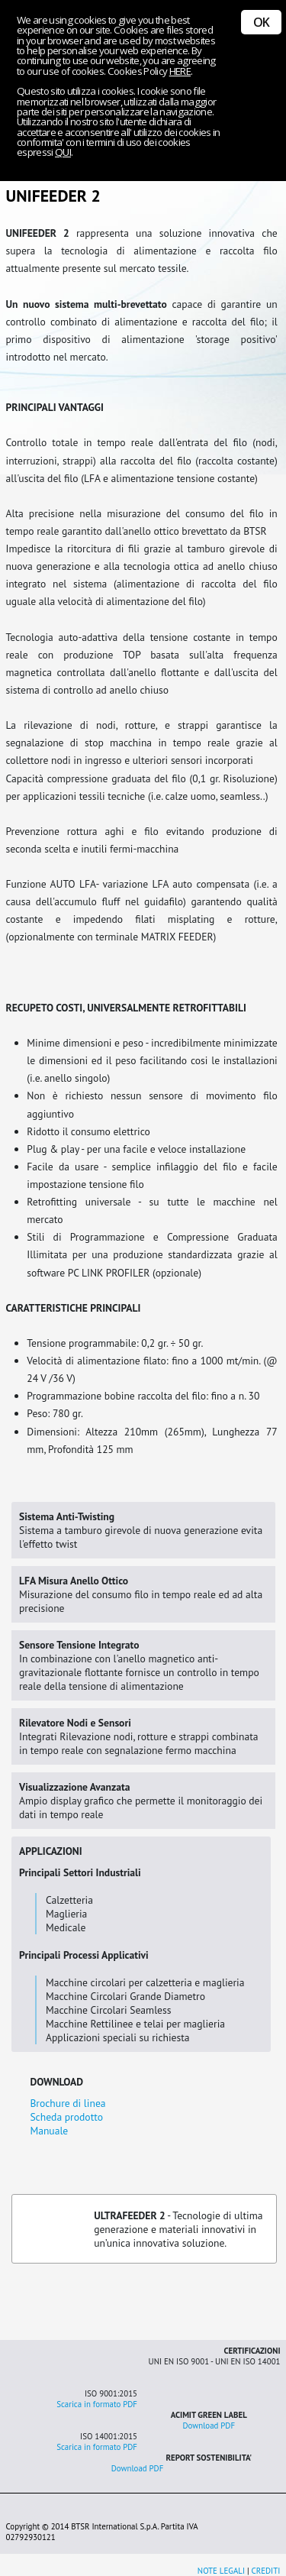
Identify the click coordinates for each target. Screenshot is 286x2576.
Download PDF (208, 2425)
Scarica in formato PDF (96, 2404)
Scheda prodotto (66, 2117)
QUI (63, 152)
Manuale (49, 2130)
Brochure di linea (67, 2103)
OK (261, 22)
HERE (180, 71)
